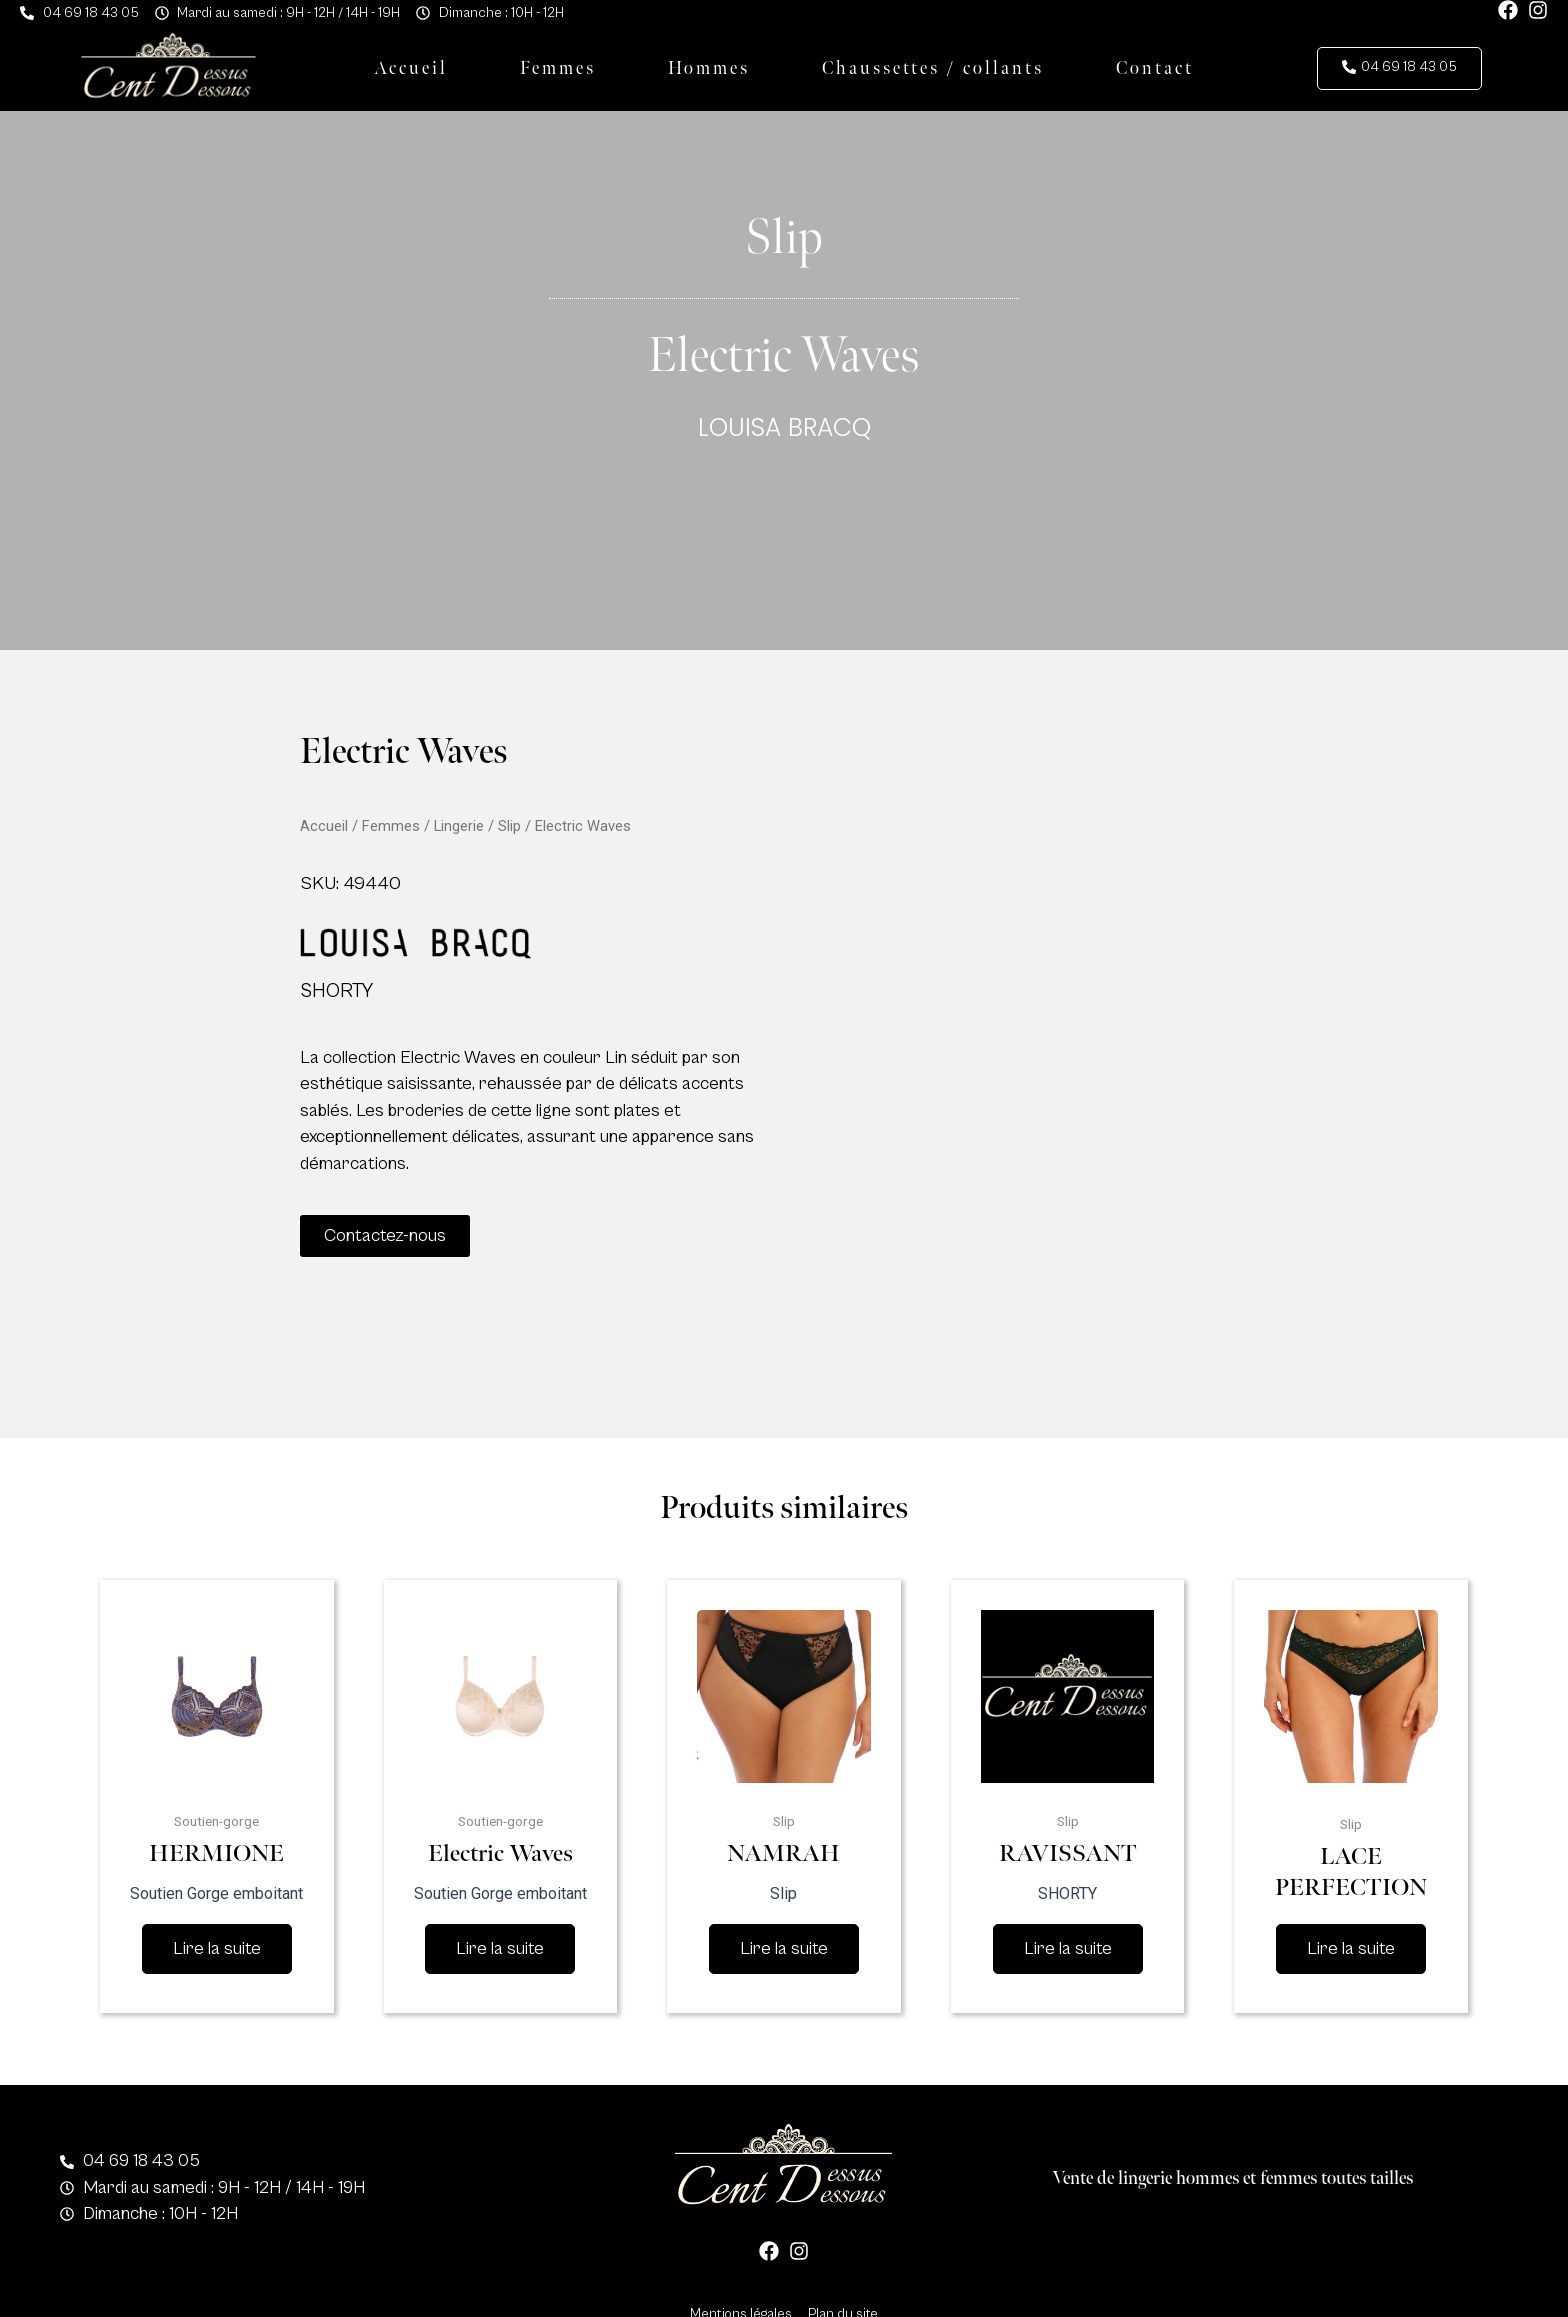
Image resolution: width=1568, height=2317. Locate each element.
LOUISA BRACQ (784, 427)
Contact (1155, 68)
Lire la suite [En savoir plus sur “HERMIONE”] (217, 1948)
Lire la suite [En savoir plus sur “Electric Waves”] (500, 1948)
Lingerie (459, 826)
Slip (509, 826)
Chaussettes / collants (933, 68)
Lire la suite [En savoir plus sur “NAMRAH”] (784, 1948)
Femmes (558, 68)
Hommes (709, 68)
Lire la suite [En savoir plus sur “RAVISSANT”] (1068, 1948)
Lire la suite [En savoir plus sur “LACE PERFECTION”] (1351, 1948)
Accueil (411, 68)
